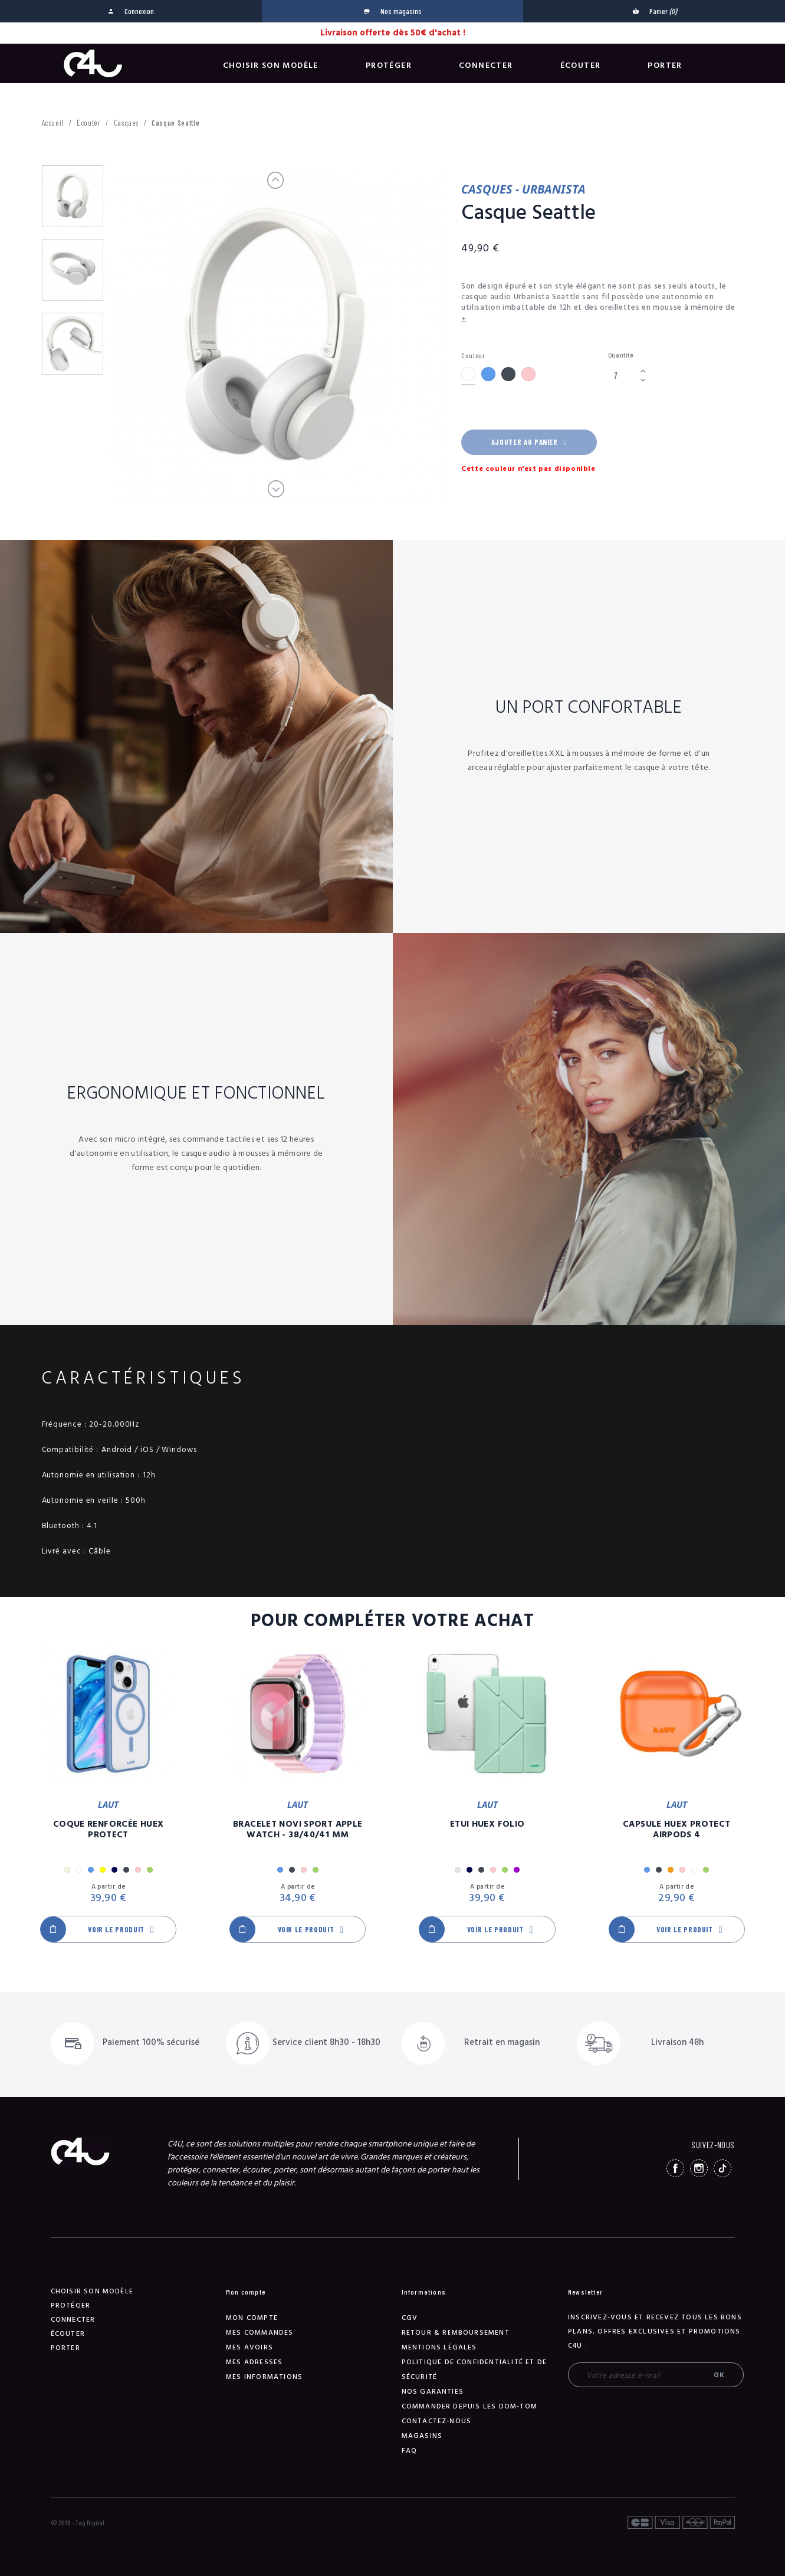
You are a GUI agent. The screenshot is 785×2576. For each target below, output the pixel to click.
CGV (410, 2318)
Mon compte (252, 2318)
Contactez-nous (437, 2421)
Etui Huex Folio (487, 1824)
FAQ (410, 2451)
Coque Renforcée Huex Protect (108, 1829)
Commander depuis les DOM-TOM (470, 2406)
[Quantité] (622, 375)
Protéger (389, 65)
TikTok (722, 2168)
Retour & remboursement (456, 2333)
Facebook (675, 2168)
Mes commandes (260, 2333)
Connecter (486, 65)
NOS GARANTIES (433, 2392)
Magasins (422, 2436)
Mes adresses (254, 2362)
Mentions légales (439, 2347)
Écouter (580, 65)
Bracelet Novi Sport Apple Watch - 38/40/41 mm (297, 1829)
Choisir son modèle (270, 65)
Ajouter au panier (529, 442)
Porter (665, 65)
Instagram (699, 2168)
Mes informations (264, 2377)
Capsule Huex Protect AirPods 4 (677, 1829)
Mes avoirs (249, 2347)
